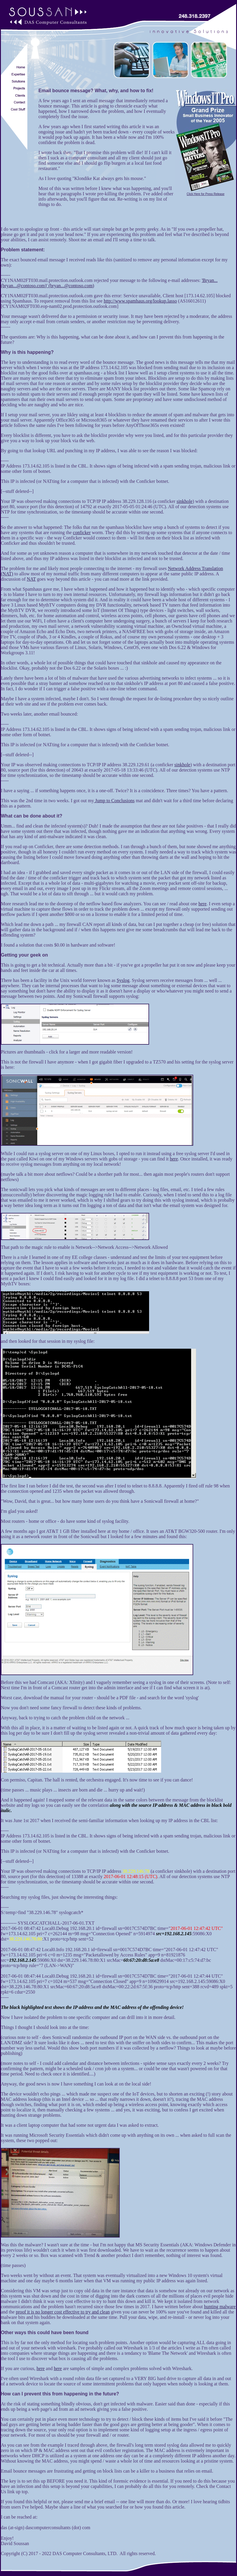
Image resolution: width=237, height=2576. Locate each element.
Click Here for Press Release (205, 193)
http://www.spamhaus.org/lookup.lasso (140, 300)
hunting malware (220, 2306)
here (202, 903)
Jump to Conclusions (114, 800)
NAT (31, 579)
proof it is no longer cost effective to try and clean (63, 2311)
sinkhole (184, 501)
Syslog (123, 980)
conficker (82, 532)
